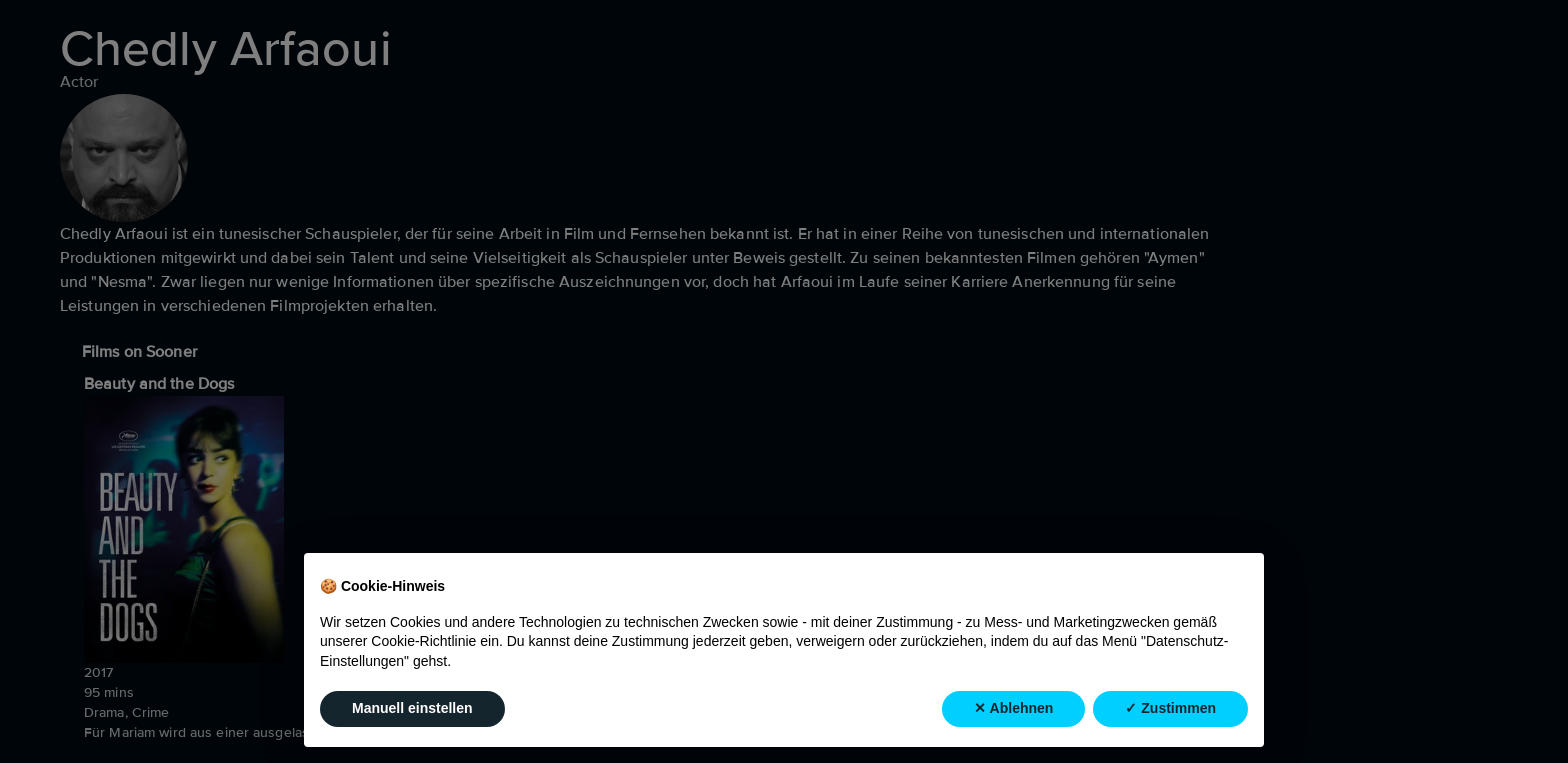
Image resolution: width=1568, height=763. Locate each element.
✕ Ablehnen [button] (1013, 708)
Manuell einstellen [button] (412, 708)
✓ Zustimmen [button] (1170, 708)
